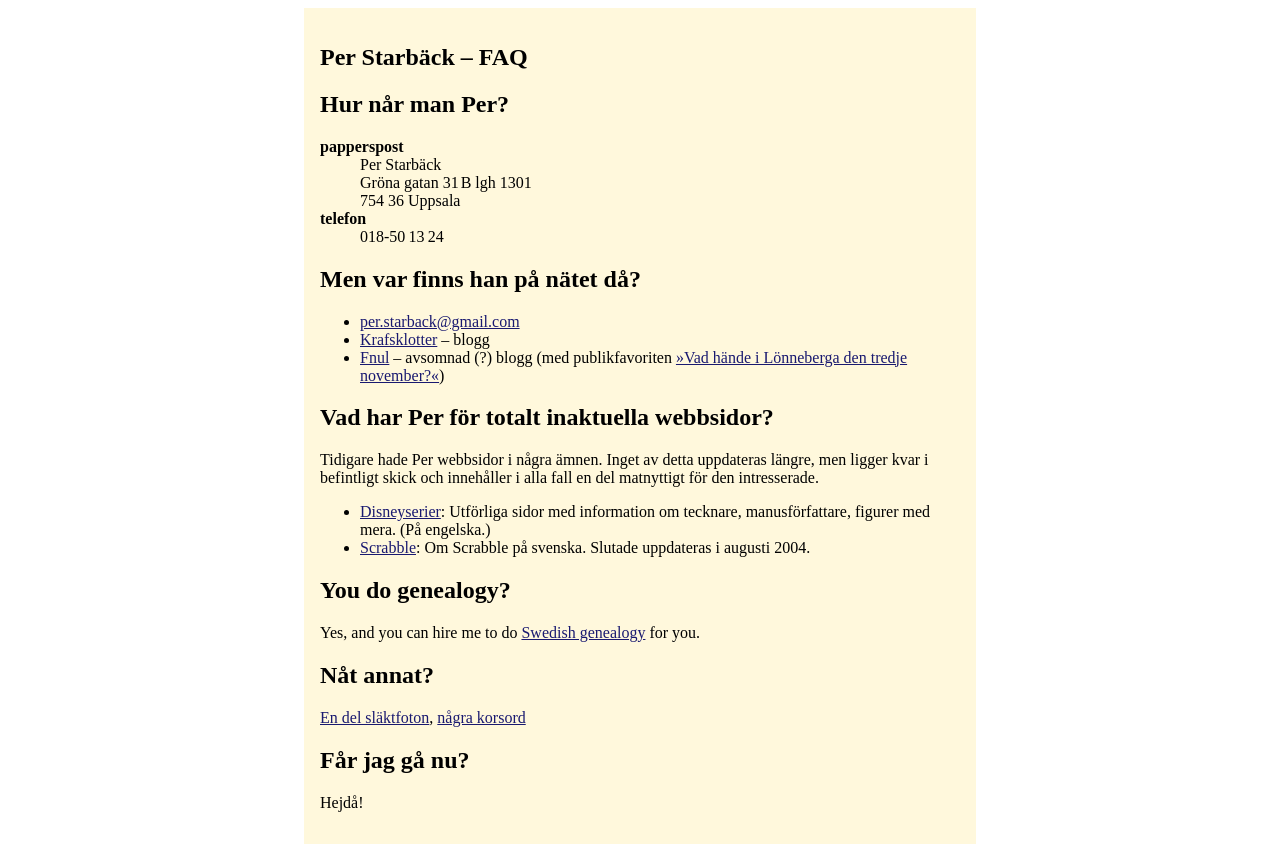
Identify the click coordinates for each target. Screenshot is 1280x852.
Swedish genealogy (583, 632)
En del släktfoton (374, 717)
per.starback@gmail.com (440, 321)
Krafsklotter (398, 339)
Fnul (374, 357)
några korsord (481, 717)
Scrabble (388, 547)
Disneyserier (400, 511)
